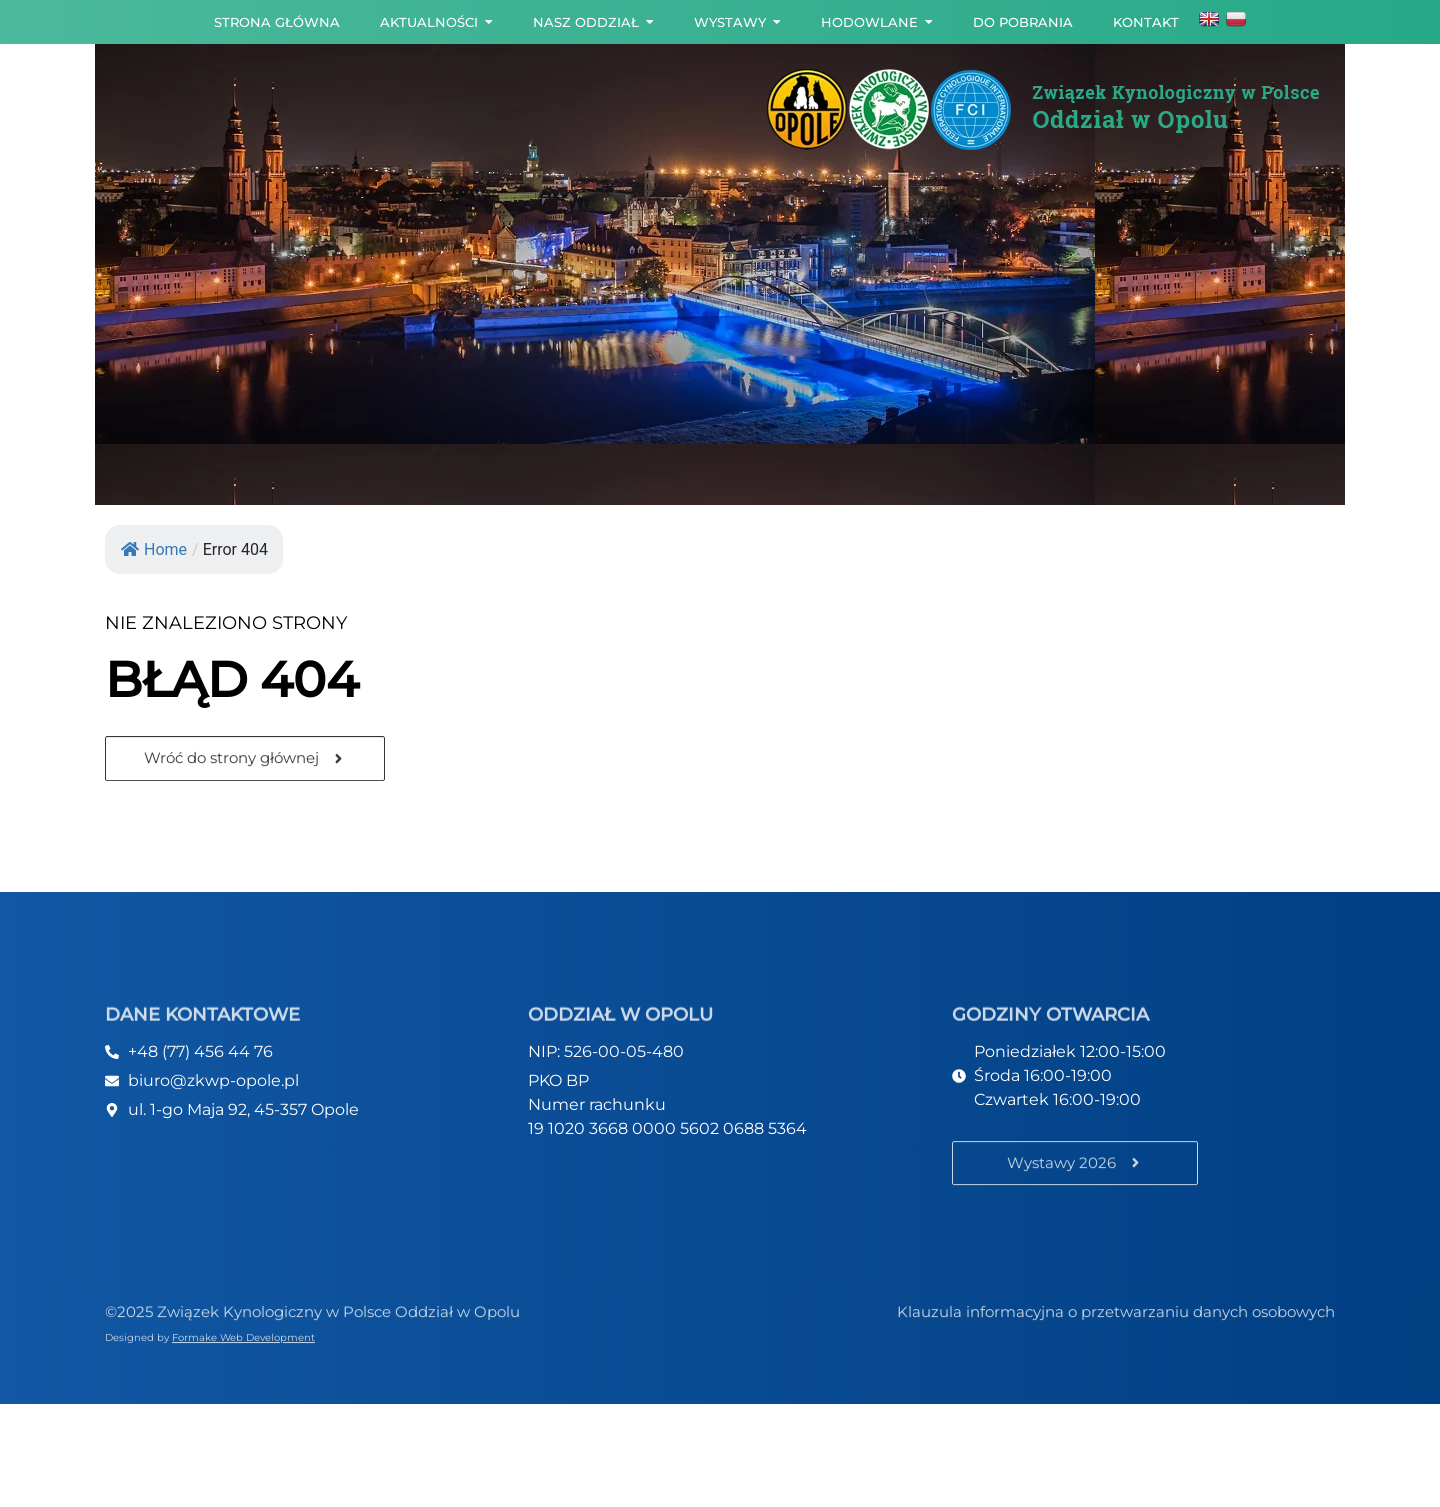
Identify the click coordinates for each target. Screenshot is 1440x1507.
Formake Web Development (243, 1339)
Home (154, 549)
